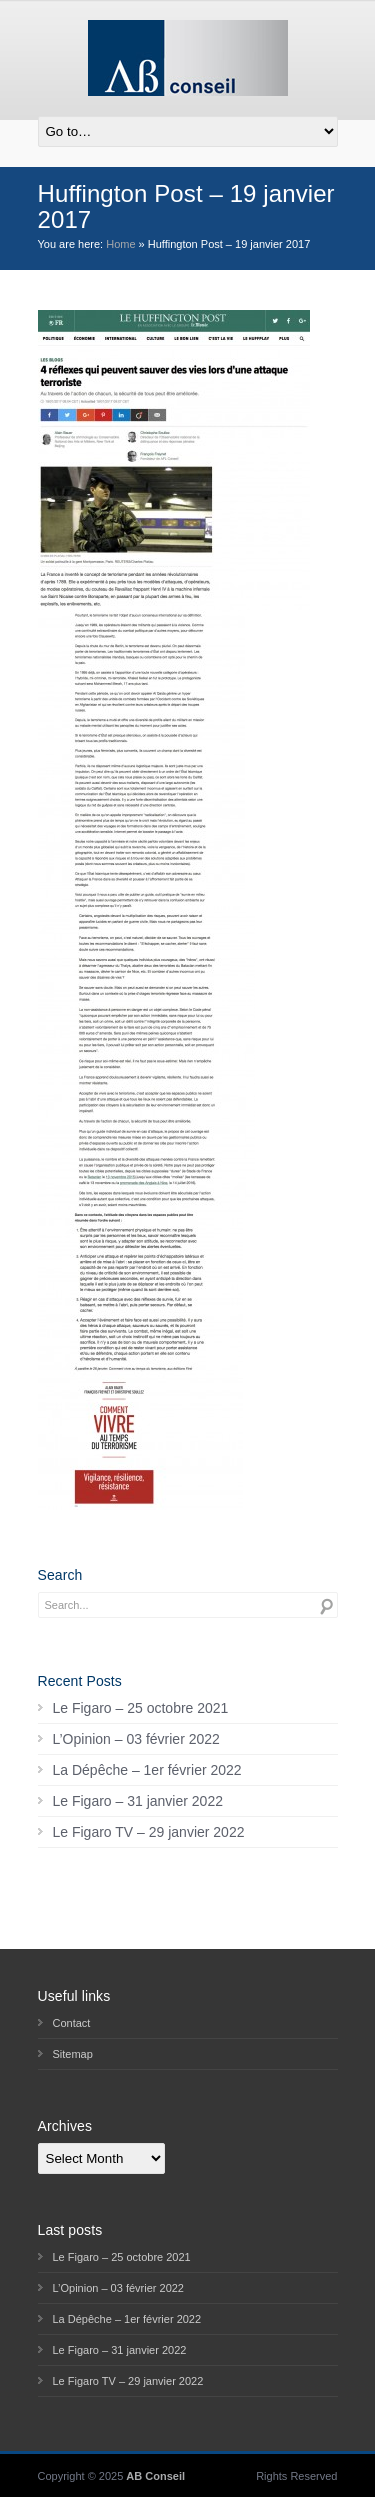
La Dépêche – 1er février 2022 (147, 1770)
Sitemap (73, 2054)
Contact (72, 2023)
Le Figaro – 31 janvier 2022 (138, 1801)
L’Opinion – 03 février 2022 (136, 1739)
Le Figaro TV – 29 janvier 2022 (149, 1832)
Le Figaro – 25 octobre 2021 (141, 1708)
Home (120, 244)
